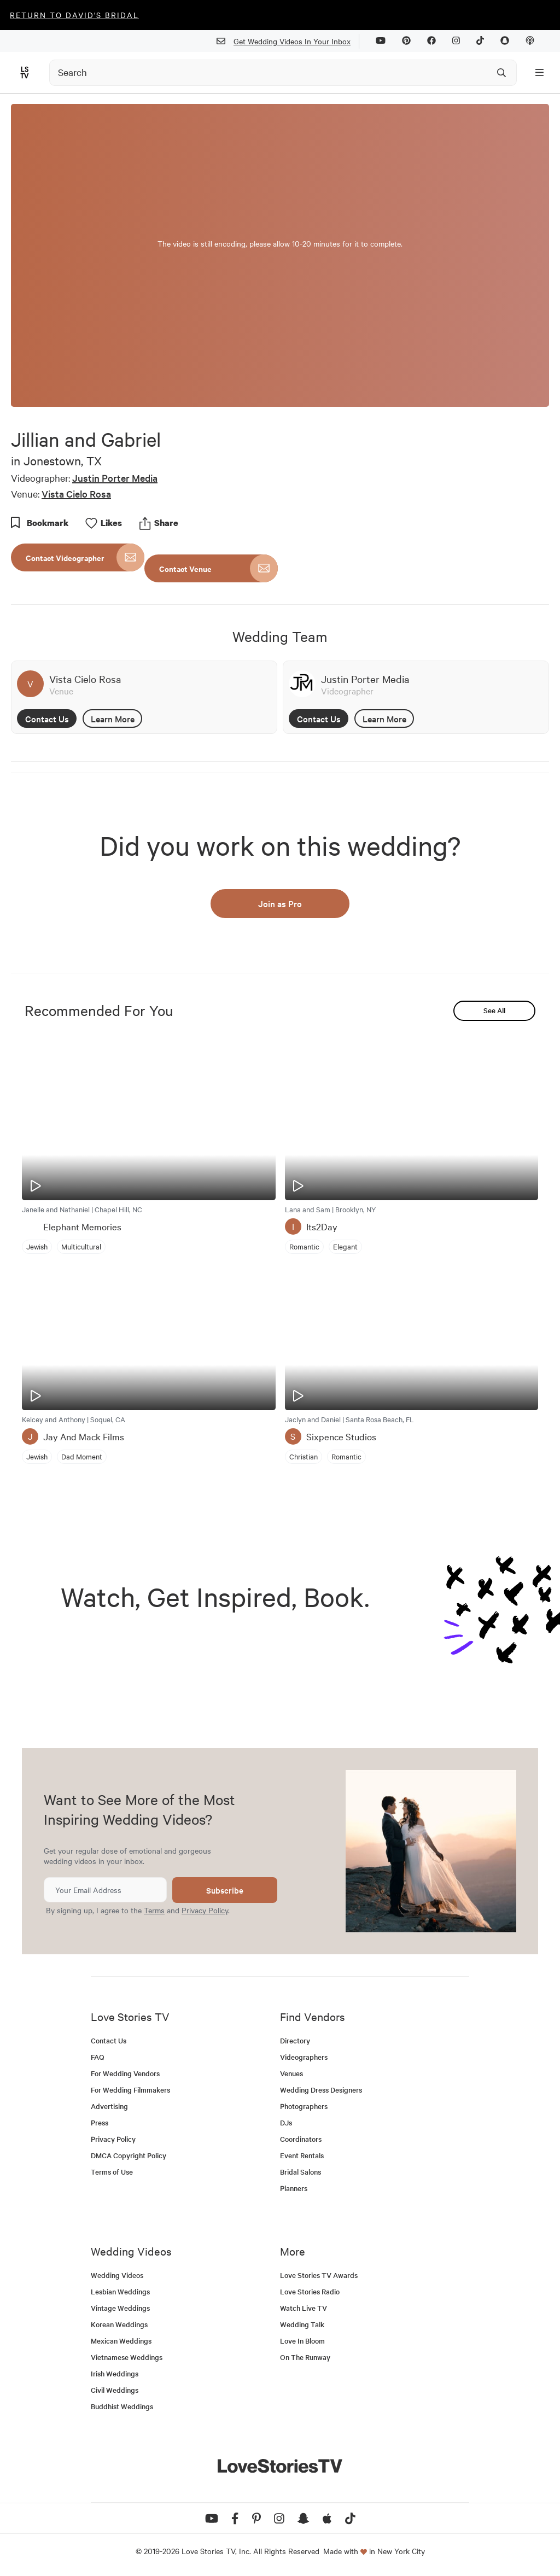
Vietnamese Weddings (126, 2357)
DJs (286, 2122)
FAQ (97, 2057)
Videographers (304, 2057)
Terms (154, 1910)
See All (494, 1010)
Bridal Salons (300, 2171)
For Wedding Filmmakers (130, 2089)
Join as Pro (280, 903)
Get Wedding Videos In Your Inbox (288, 41)
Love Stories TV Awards (319, 2275)
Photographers (304, 2106)
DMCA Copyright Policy (128, 2155)
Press (99, 2122)
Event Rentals (302, 2155)
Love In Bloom (302, 2340)
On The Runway (305, 2357)
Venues (291, 2073)
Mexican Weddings (121, 2340)
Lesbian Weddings (120, 2291)
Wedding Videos (117, 2275)
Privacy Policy (205, 1910)
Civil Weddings (114, 2390)
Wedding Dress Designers (321, 2089)
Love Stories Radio (310, 2291)
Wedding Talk (302, 2324)
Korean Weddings (119, 2324)
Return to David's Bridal (74, 14)
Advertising (109, 2106)
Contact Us (47, 718)
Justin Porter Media (115, 477)
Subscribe (224, 1890)
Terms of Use (112, 2171)
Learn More (113, 718)
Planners (293, 2188)
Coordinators (301, 2139)
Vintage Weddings (120, 2308)
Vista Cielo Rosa (76, 493)
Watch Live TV (303, 2308)
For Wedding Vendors (125, 2073)
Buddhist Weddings (122, 2406)
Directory (295, 2040)
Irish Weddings (114, 2373)
